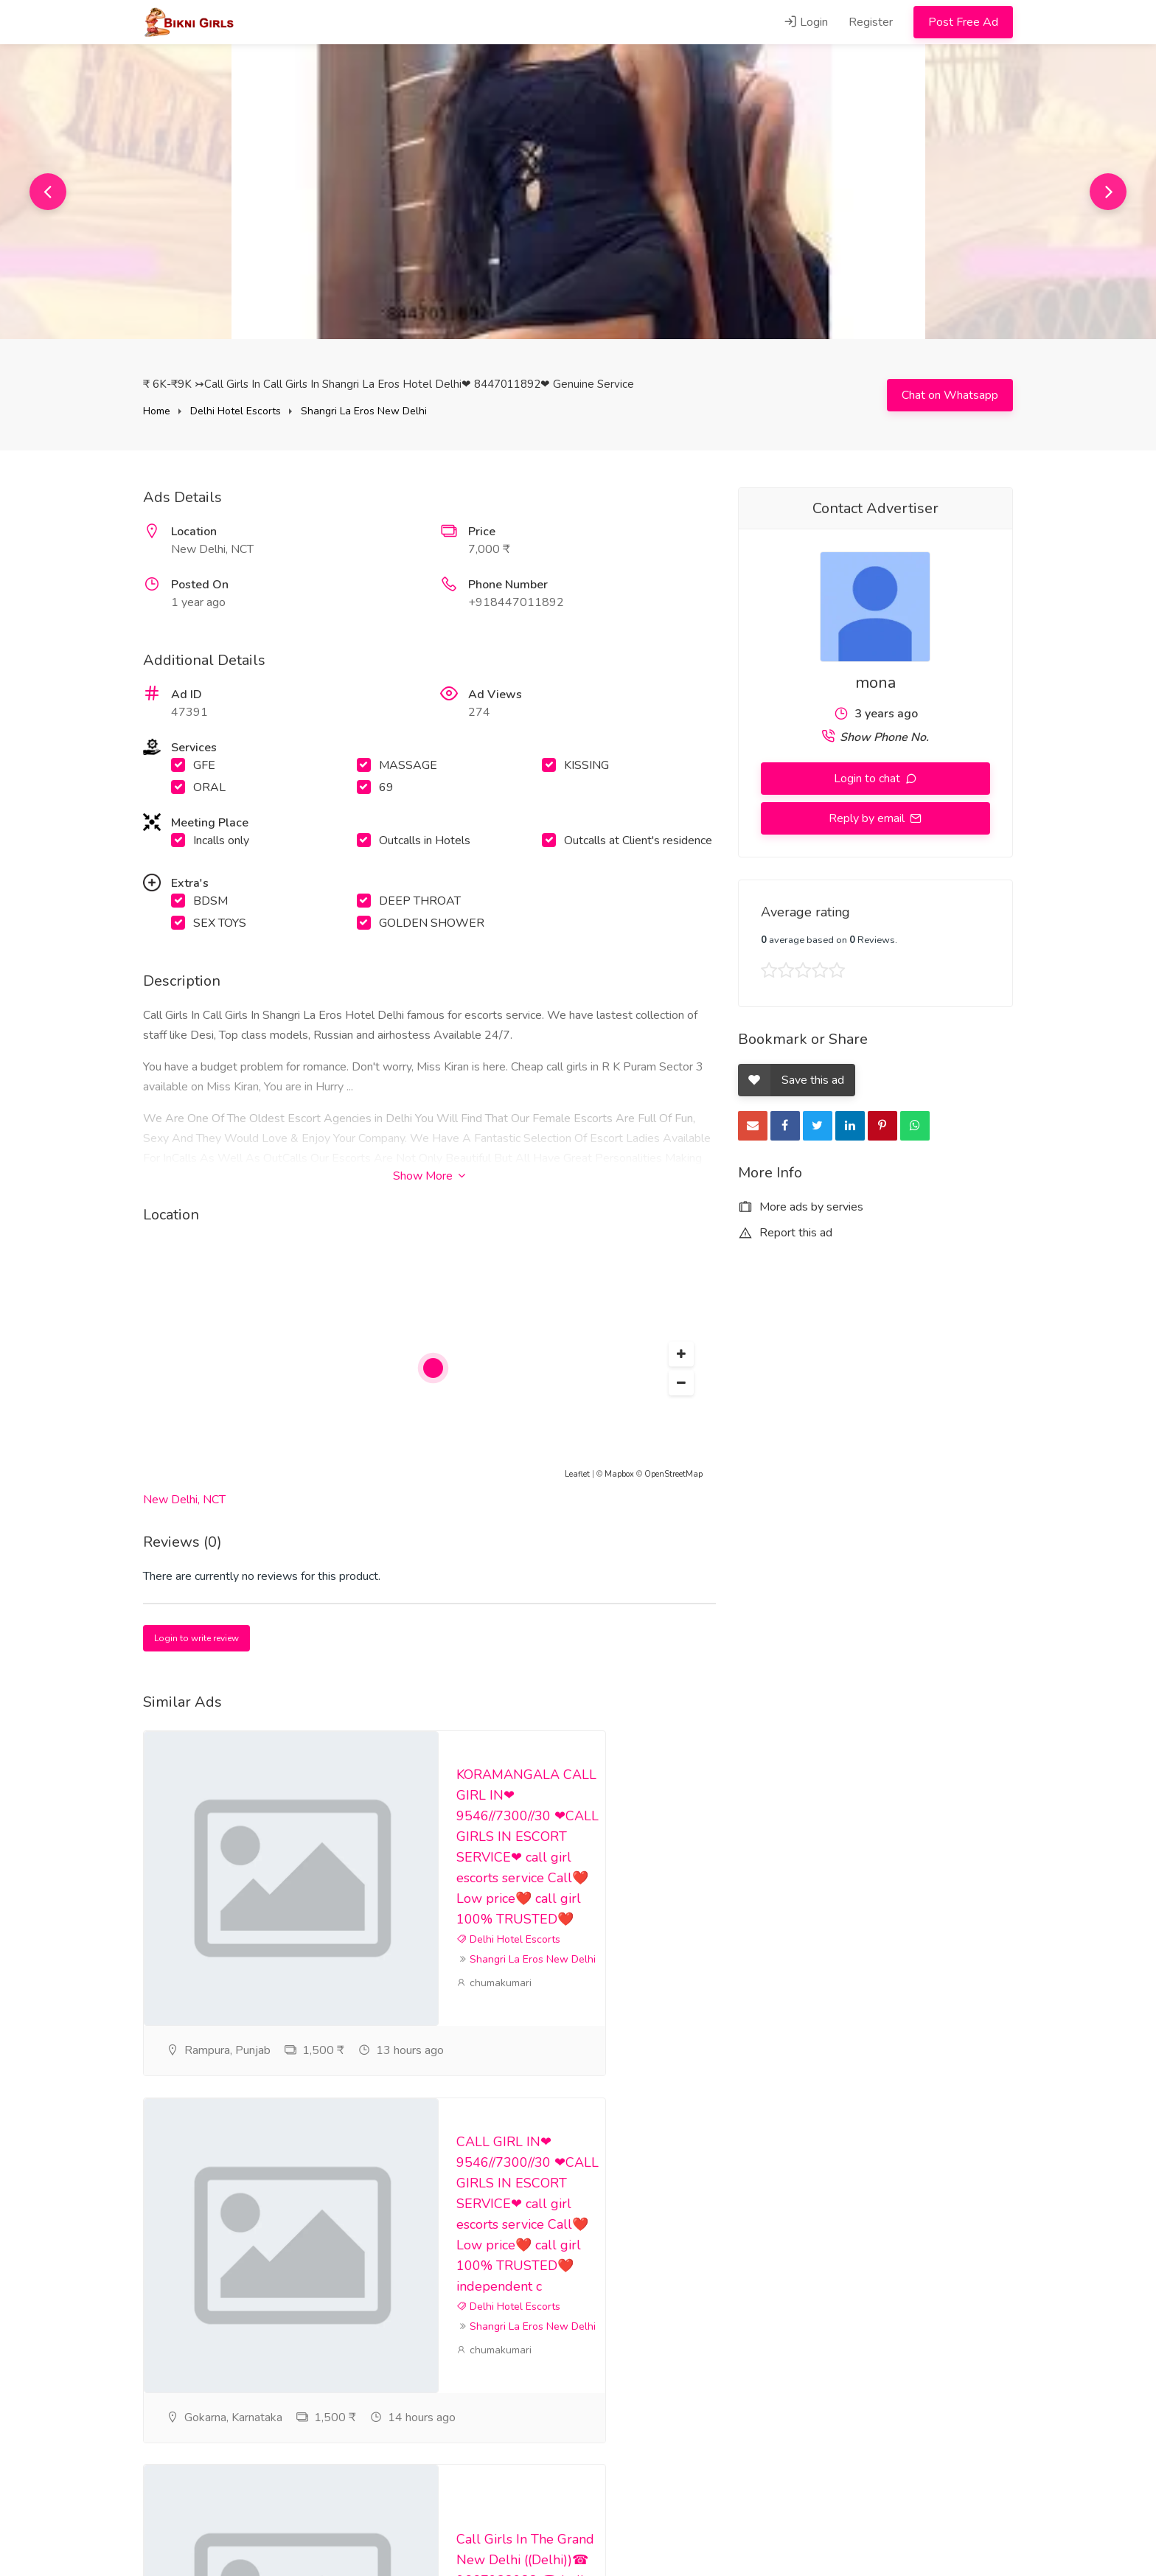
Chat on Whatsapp (950, 395)
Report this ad (785, 1233)
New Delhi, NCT (184, 1499)
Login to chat (868, 778)
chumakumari (494, 2018)
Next (1108, 191)
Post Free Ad (963, 22)
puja (473, 2375)
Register (871, 22)
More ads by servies (800, 1207)
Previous (47, 191)
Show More (429, 1176)
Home (156, 411)
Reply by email (868, 818)
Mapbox (619, 1474)
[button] (681, 1354)
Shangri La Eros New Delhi (364, 411)
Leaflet (577, 1474)
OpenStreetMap (673, 1474)
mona (875, 683)
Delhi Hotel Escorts (235, 411)
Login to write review (196, 1638)
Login (806, 22)
